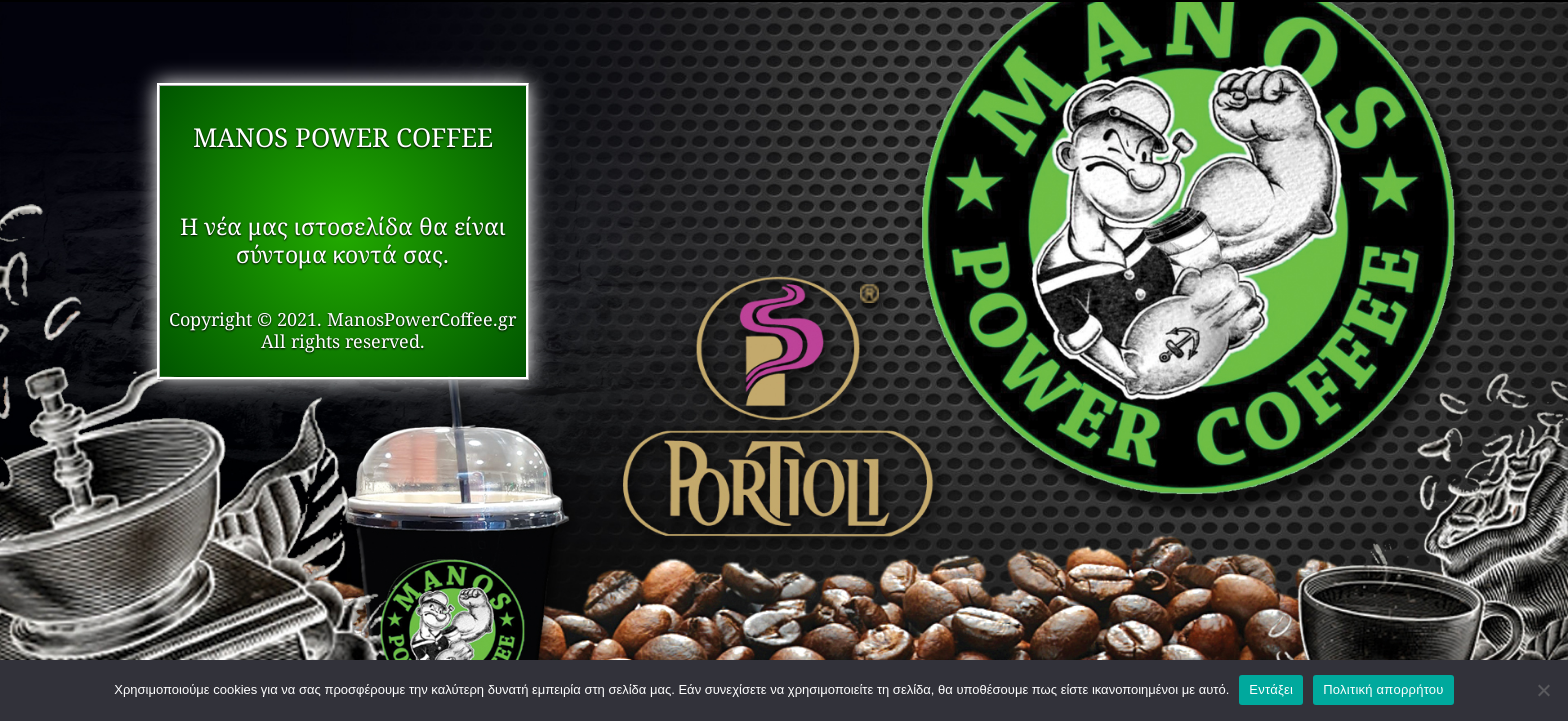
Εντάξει (1271, 689)
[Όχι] (1543, 690)
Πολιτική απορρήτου (1383, 689)
